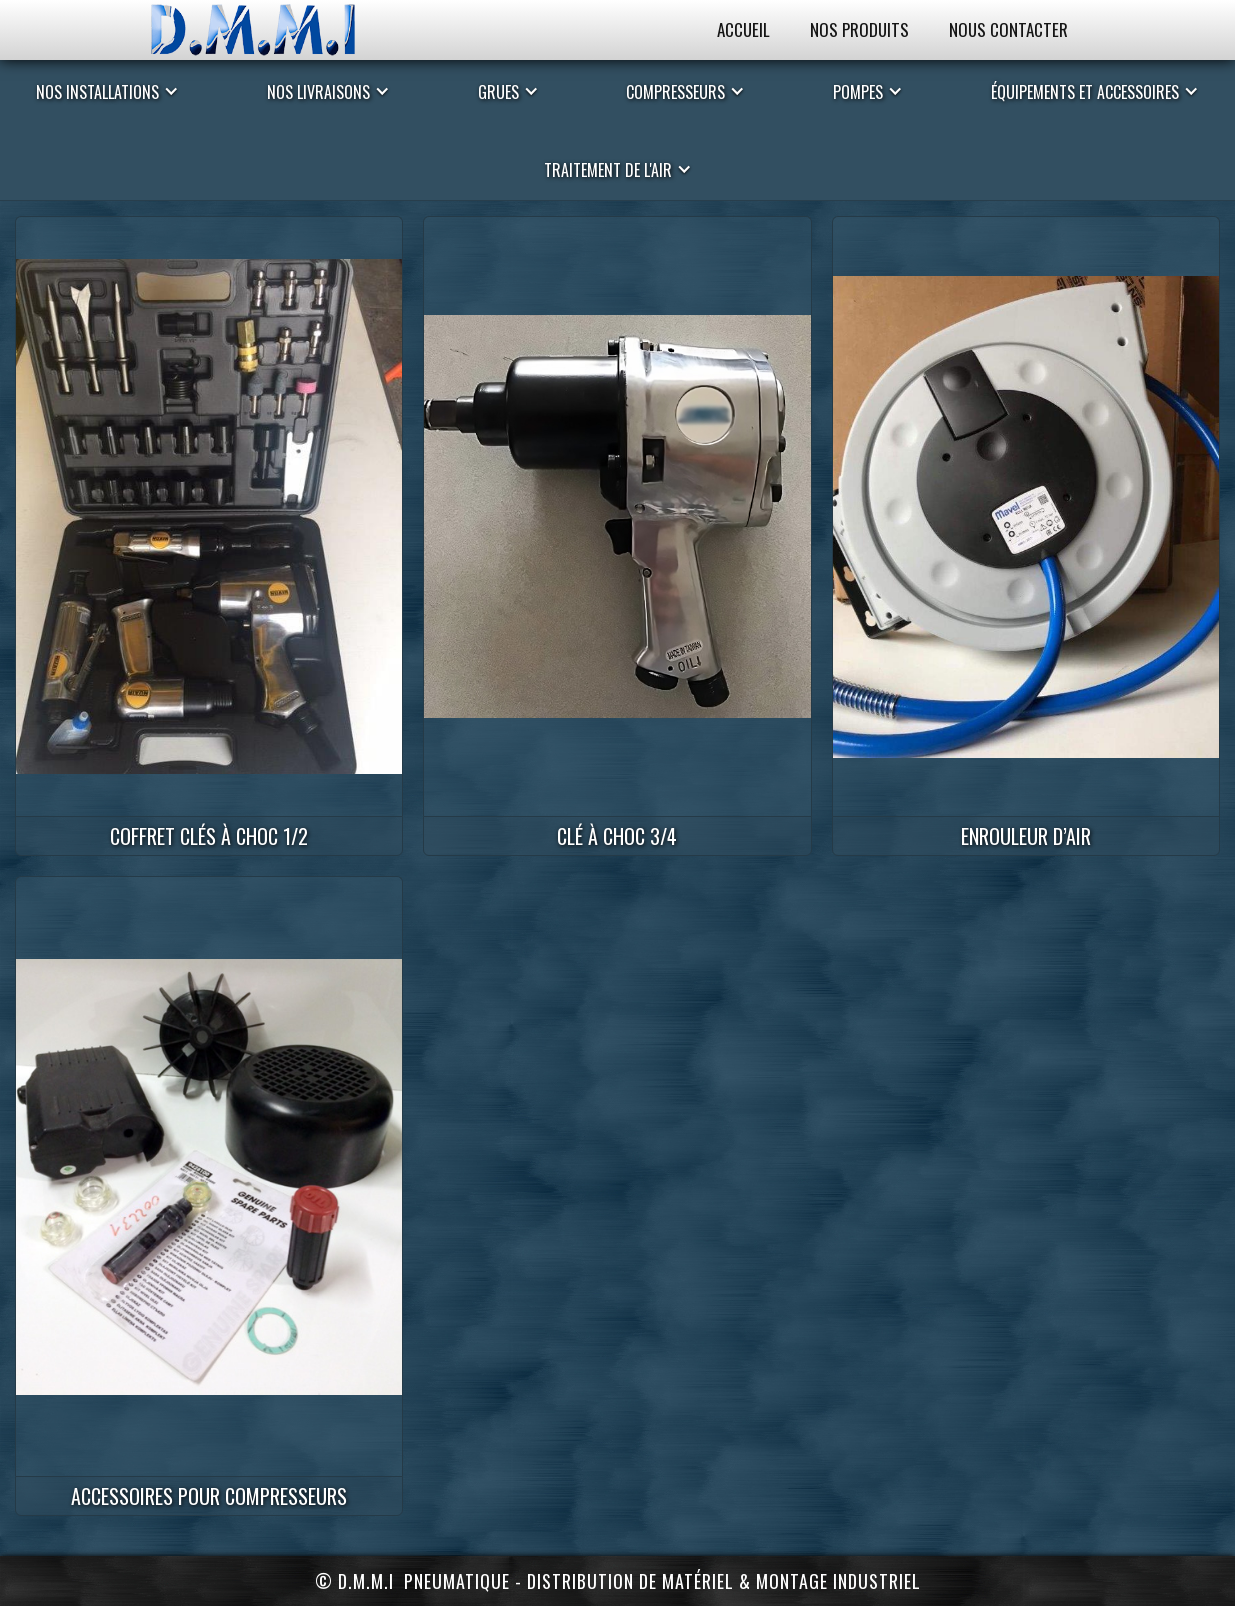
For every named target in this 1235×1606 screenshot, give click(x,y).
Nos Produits (859, 29)
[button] (107, 91)
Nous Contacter (1008, 29)
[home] (273, 30)
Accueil (743, 29)
